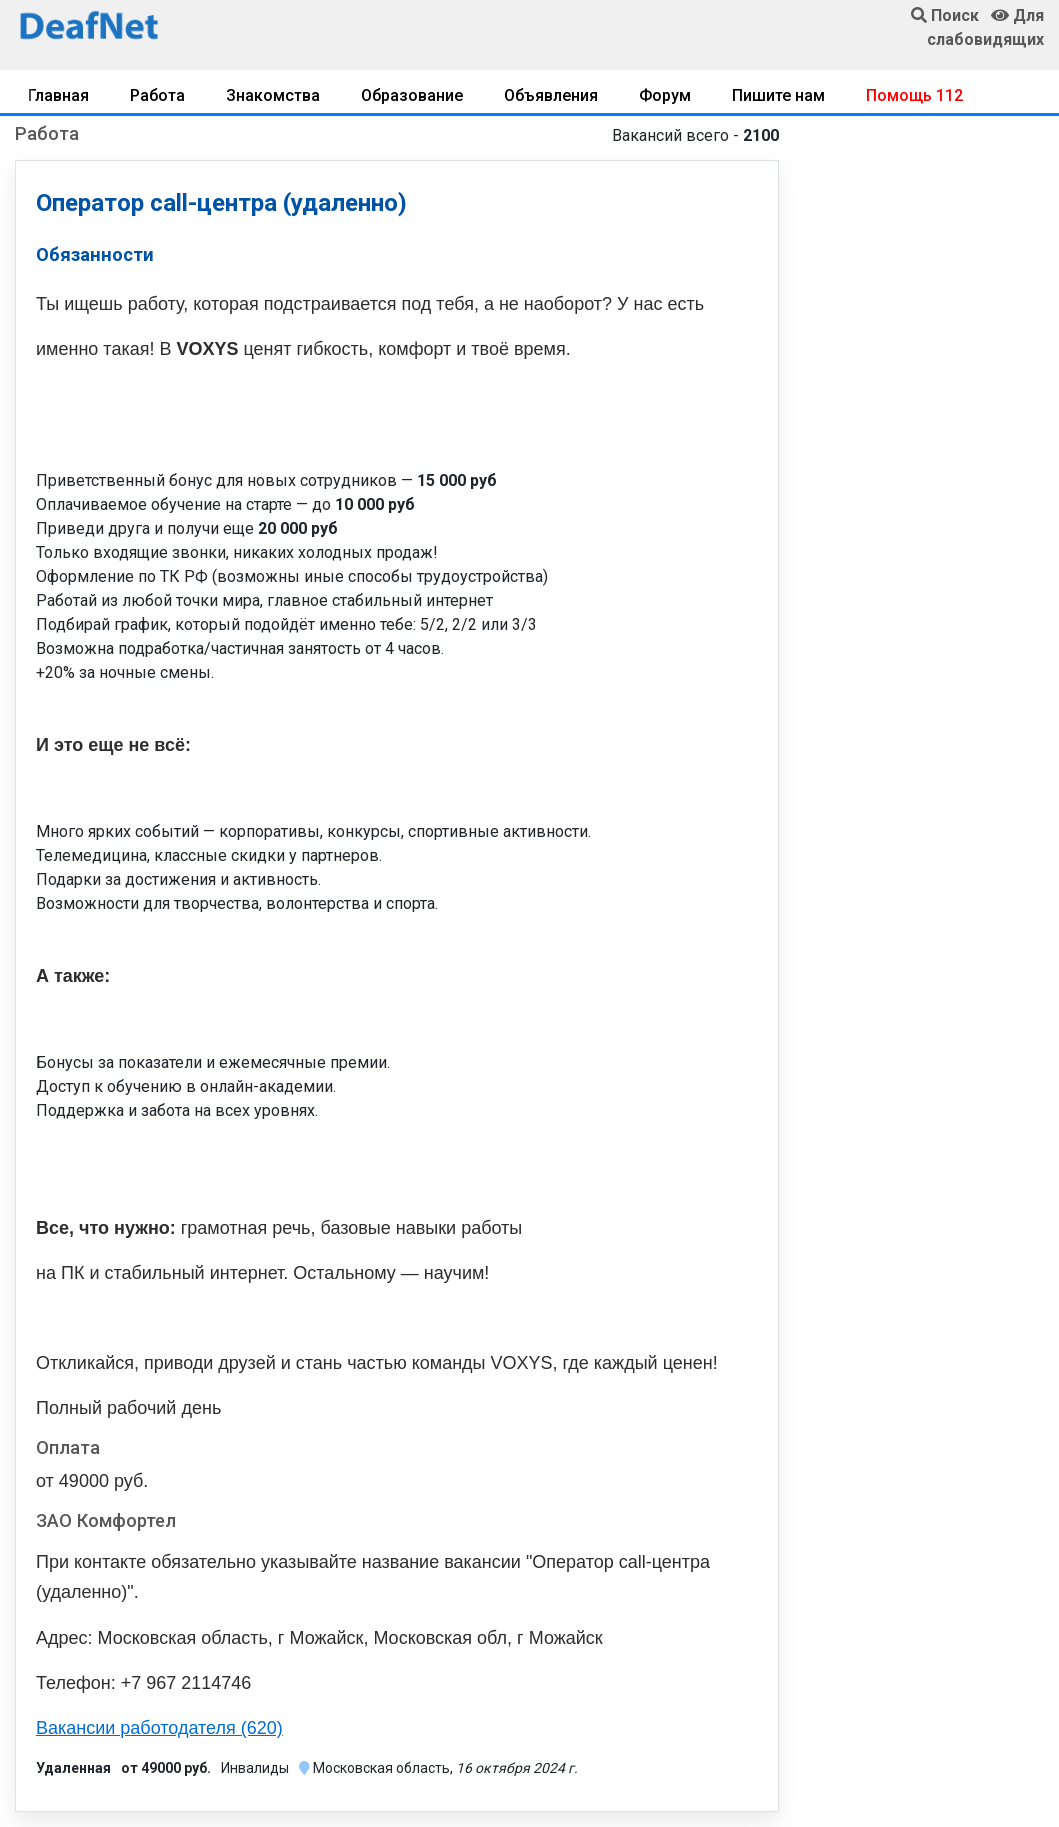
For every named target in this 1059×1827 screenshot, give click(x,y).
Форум (665, 95)
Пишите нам (778, 95)
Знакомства (273, 95)
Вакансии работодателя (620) (159, 1728)
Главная (58, 95)
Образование (412, 95)
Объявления (551, 95)
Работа (157, 95)
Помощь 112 (914, 95)
